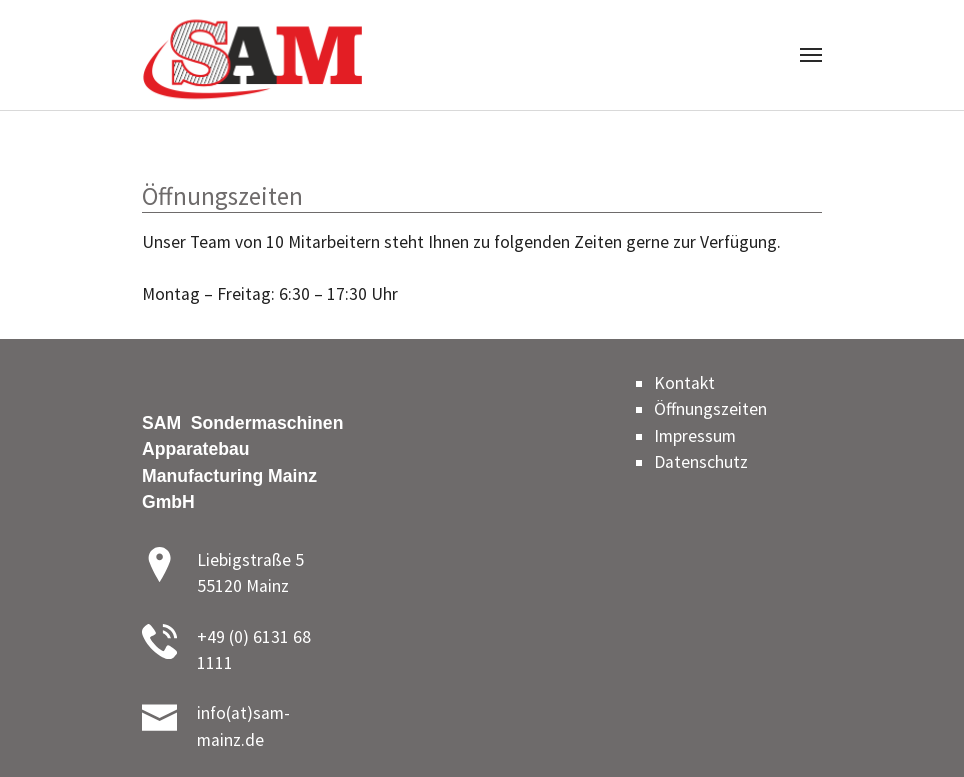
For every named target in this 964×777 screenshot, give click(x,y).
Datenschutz (701, 462)
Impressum (695, 436)
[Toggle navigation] (811, 55)
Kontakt (684, 383)
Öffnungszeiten (710, 409)
